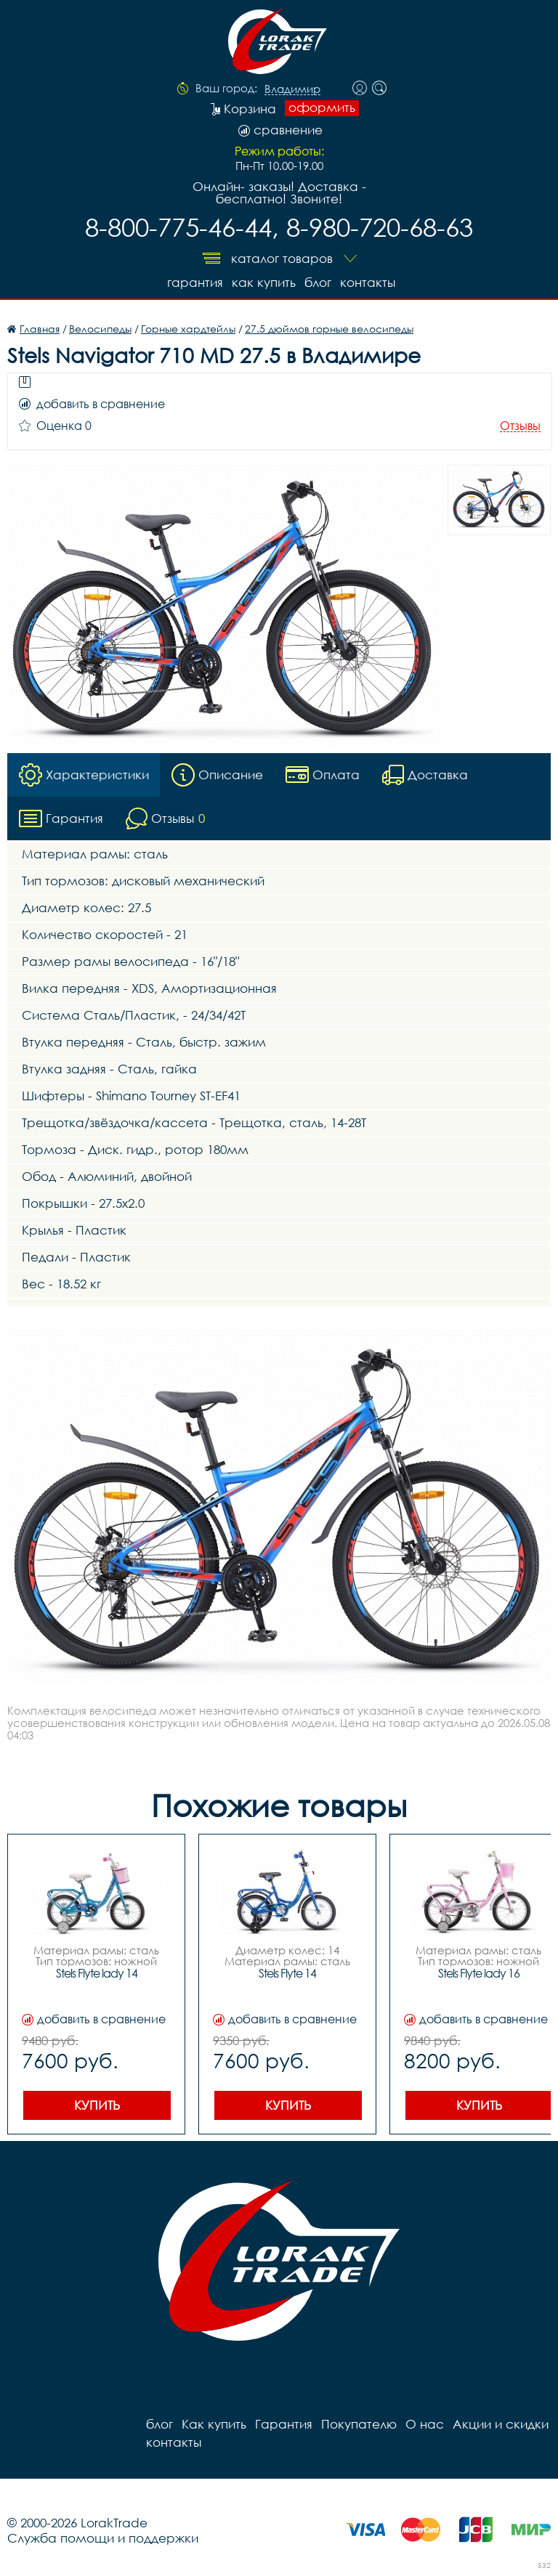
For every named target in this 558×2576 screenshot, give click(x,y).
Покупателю (359, 2423)
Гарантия (195, 282)
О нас (424, 2423)
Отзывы (520, 426)
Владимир (292, 89)
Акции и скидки (501, 2423)
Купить (97, 2105)
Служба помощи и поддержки (102, 2537)
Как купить (264, 282)
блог (317, 282)
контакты (367, 282)
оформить (321, 107)
